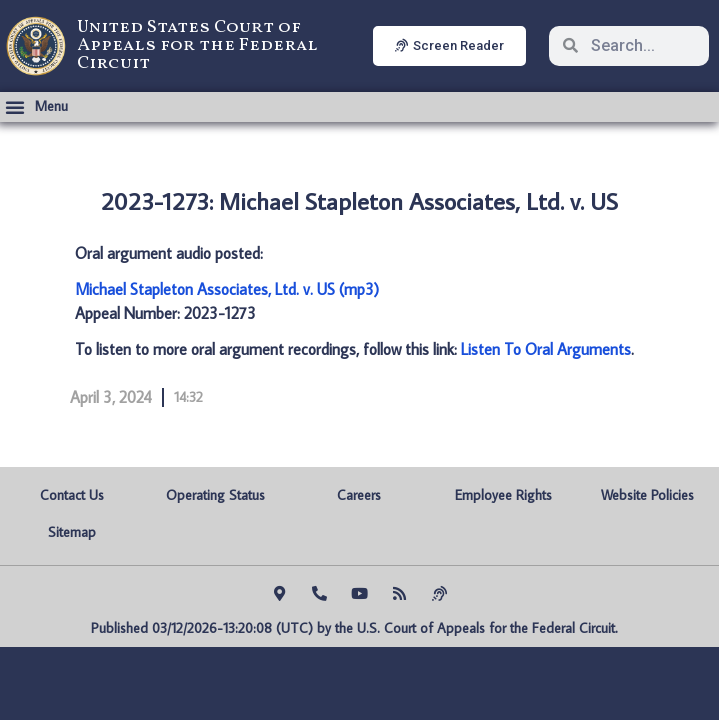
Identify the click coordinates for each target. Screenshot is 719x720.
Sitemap (72, 532)
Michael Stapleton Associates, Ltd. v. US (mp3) (227, 289)
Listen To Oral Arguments (546, 349)
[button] (36, 107)
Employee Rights (503, 495)
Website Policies (647, 495)
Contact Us (72, 495)
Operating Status (215, 495)
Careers (359, 495)
